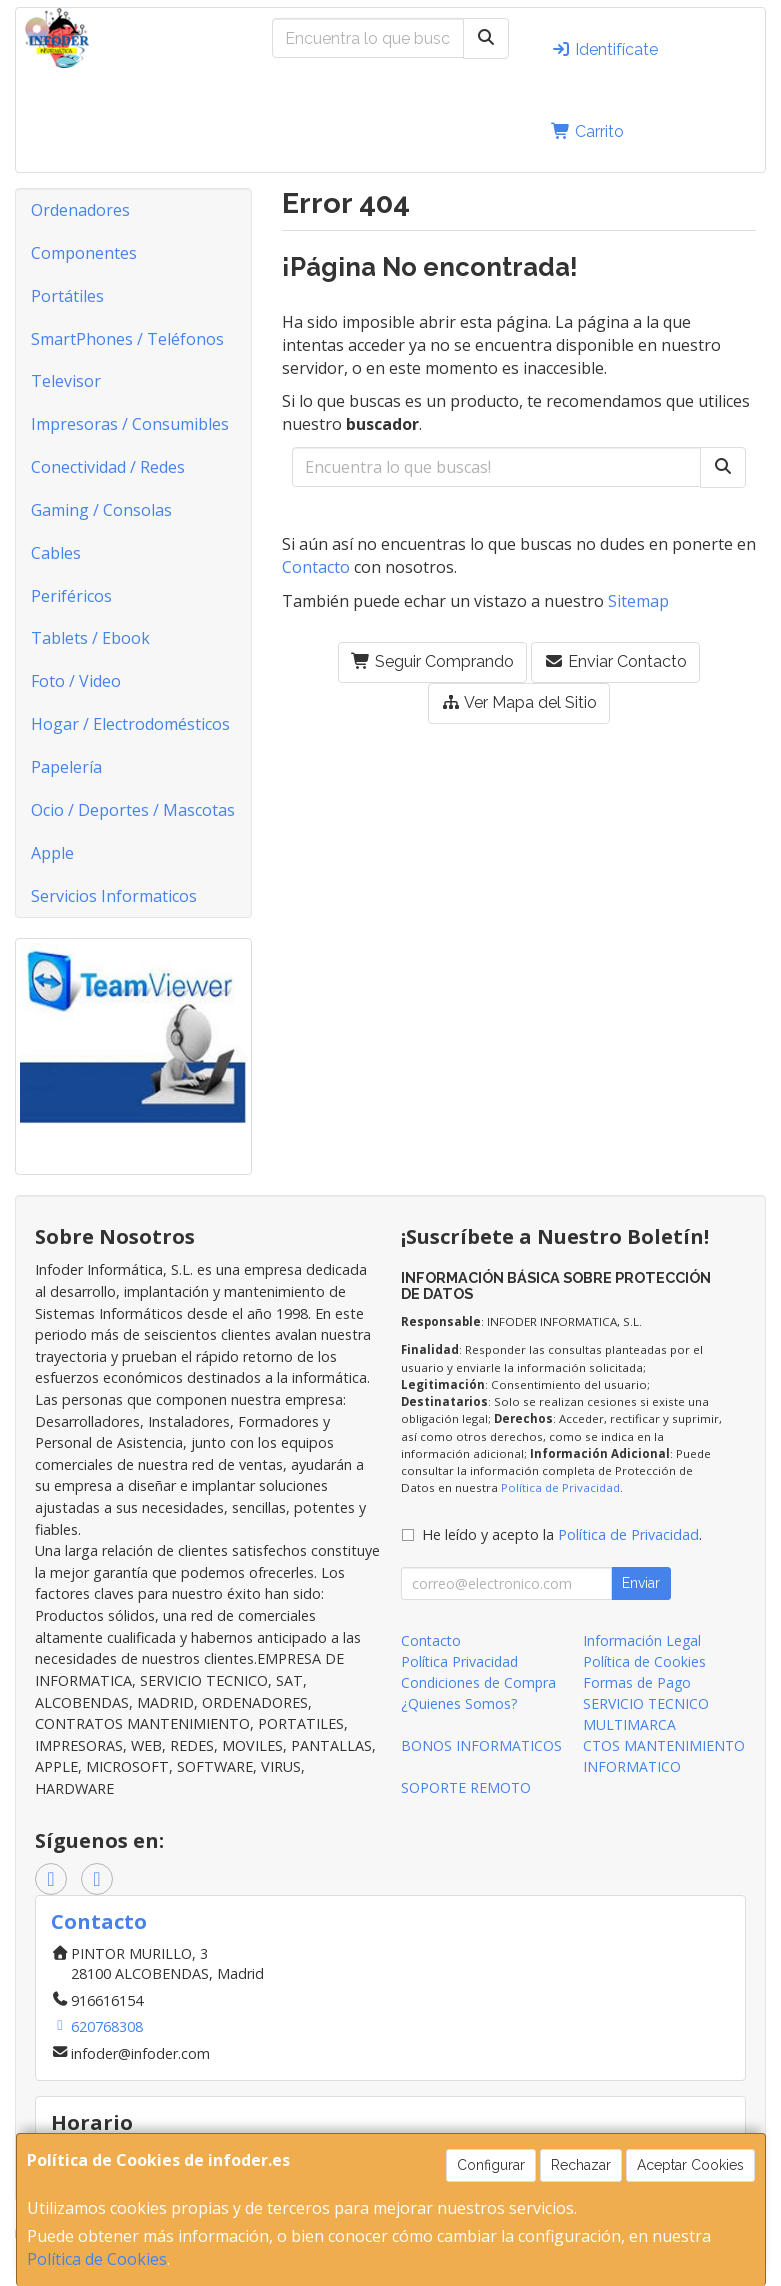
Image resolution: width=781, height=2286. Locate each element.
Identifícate (604, 49)
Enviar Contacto (615, 661)
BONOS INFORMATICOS (481, 1745)
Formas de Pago (637, 1682)
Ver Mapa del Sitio (519, 702)
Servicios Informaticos (114, 896)
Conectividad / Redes (108, 467)
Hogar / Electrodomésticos (130, 724)
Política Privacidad (459, 1661)
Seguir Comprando (432, 661)
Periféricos (71, 596)
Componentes (84, 253)
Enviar (641, 1583)
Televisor (66, 381)
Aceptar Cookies (690, 2165)
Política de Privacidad (560, 1487)
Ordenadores (80, 210)
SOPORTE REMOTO (466, 1787)
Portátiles (67, 296)
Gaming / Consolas (101, 510)
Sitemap (638, 601)
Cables (56, 553)
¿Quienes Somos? (459, 1703)
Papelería (66, 767)
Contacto (316, 567)
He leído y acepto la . (562, 1534)
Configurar (491, 2165)
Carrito (587, 131)
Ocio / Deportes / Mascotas (133, 810)
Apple (52, 853)
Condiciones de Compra (478, 1682)
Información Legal (642, 1640)
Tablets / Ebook (90, 638)
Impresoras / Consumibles (130, 424)
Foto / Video (76, 681)
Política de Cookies (97, 2259)
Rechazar (581, 2165)
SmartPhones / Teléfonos (127, 339)
